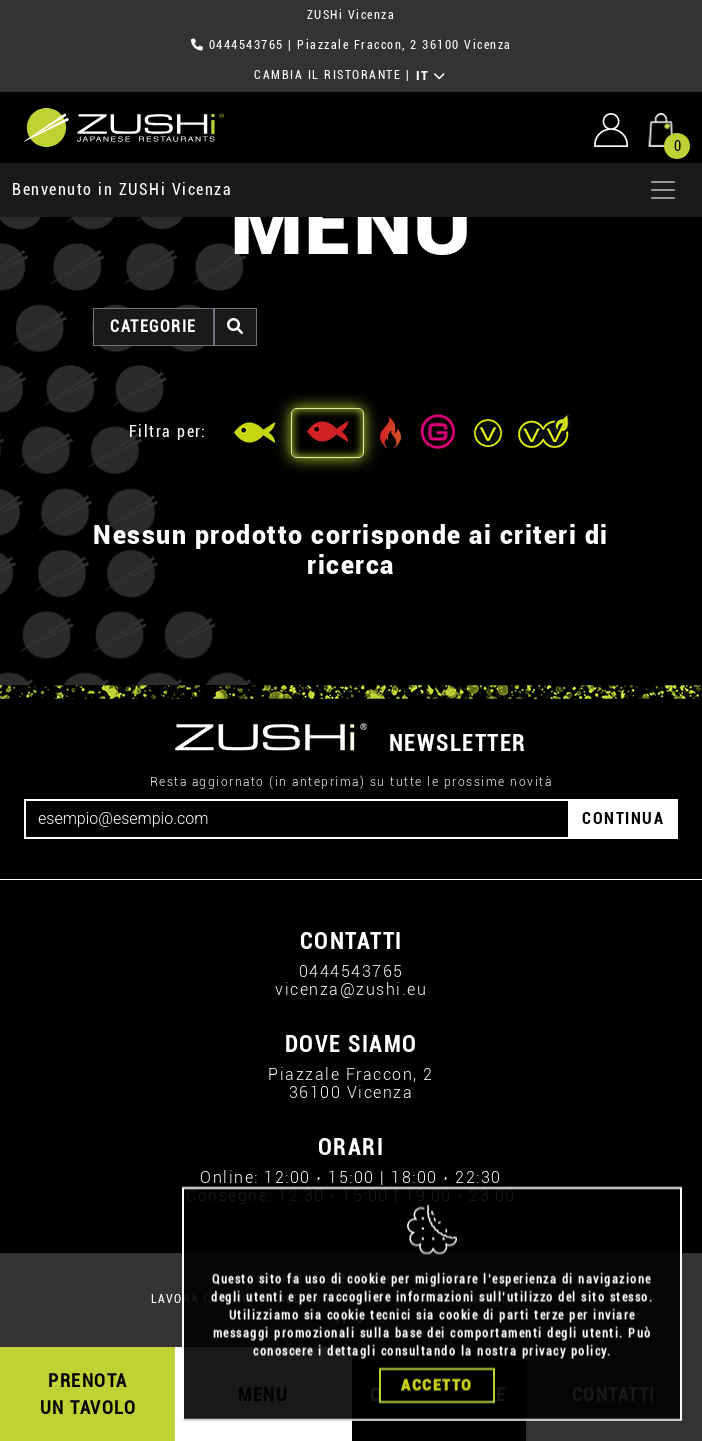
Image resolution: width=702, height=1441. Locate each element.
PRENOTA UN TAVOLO (88, 1394)
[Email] (297, 819)
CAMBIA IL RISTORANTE (327, 75)
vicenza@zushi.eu (351, 989)
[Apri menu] (663, 190)
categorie (153, 326)
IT (431, 76)
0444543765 (246, 45)
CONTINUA (623, 818)
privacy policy (564, 1361)
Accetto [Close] (437, 1395)
